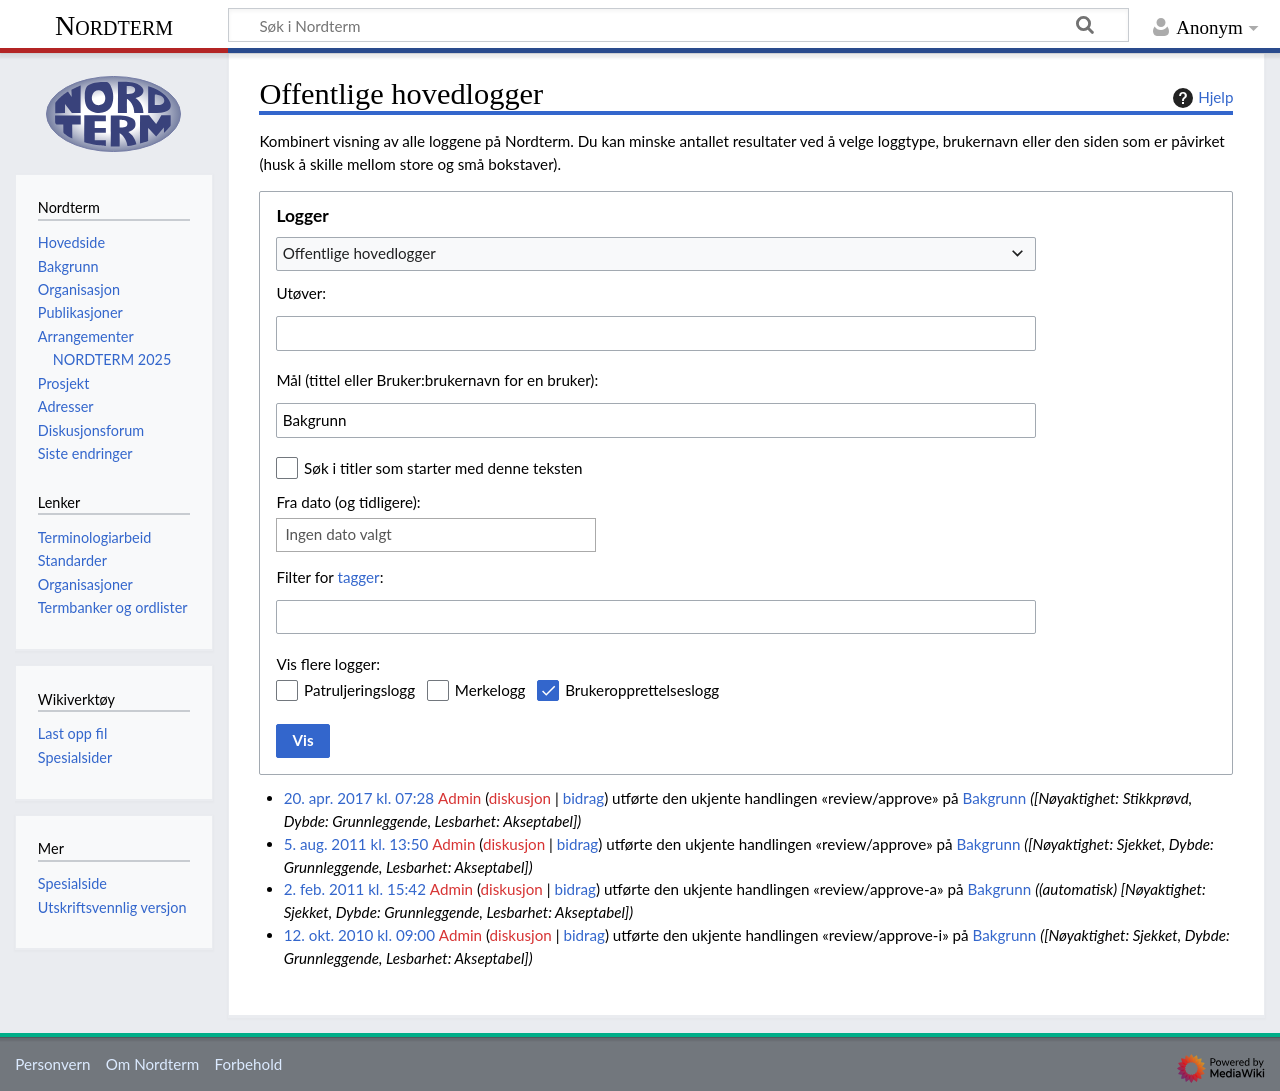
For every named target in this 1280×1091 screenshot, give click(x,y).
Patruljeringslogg (359, 690)
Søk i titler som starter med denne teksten (443, 468)
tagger (358, 577)
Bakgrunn (994, 798)
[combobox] (656, 254)
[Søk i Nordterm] (678, 25)
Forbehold (248, 1064)
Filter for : (329, 577)
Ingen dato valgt (338, 534)
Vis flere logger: (328, 664)
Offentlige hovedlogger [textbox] (359, 253)
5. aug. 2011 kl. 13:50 (356, 844)
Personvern (52, 1064)
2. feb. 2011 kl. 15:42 (355, 889)
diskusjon (520, 798)
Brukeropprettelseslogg (642, 690)
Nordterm (114, 25)
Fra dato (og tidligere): (348, 502)
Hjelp (1200, 98)
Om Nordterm (153, 1064)
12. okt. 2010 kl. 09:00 (359, 935)
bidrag (584, 798)
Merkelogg (490, 690)
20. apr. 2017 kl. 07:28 (359, 798)
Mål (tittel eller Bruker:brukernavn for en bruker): (437, 380)
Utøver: (301, 293)
